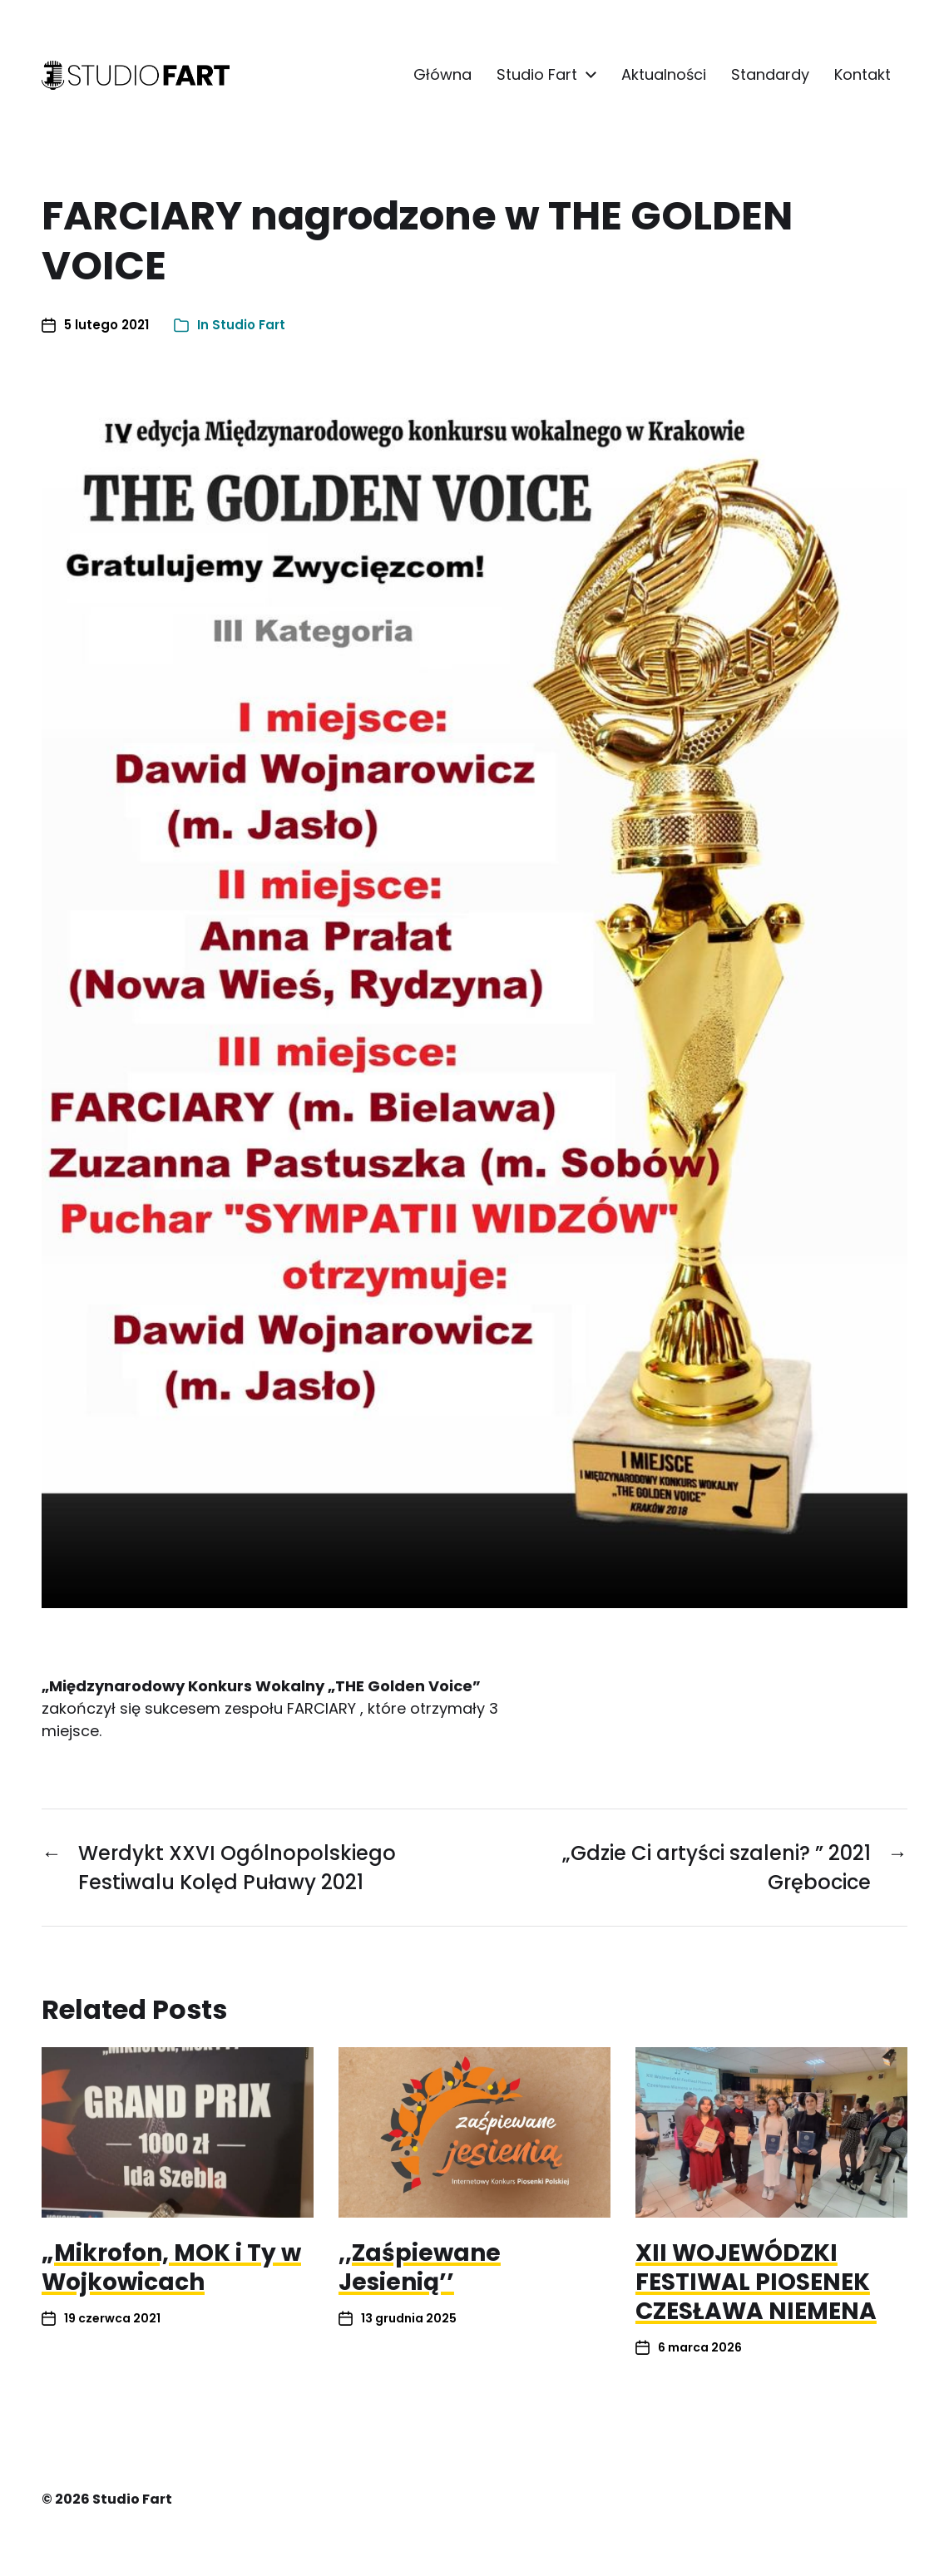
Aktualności (663, 74)
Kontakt (862, 74)
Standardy (770, 74)
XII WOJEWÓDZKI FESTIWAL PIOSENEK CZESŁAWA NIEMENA (756, 2282)
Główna (442, 74)
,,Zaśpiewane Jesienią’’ (420, 2267)
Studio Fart (537, 74)
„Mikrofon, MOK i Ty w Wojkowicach (171, 2267)
